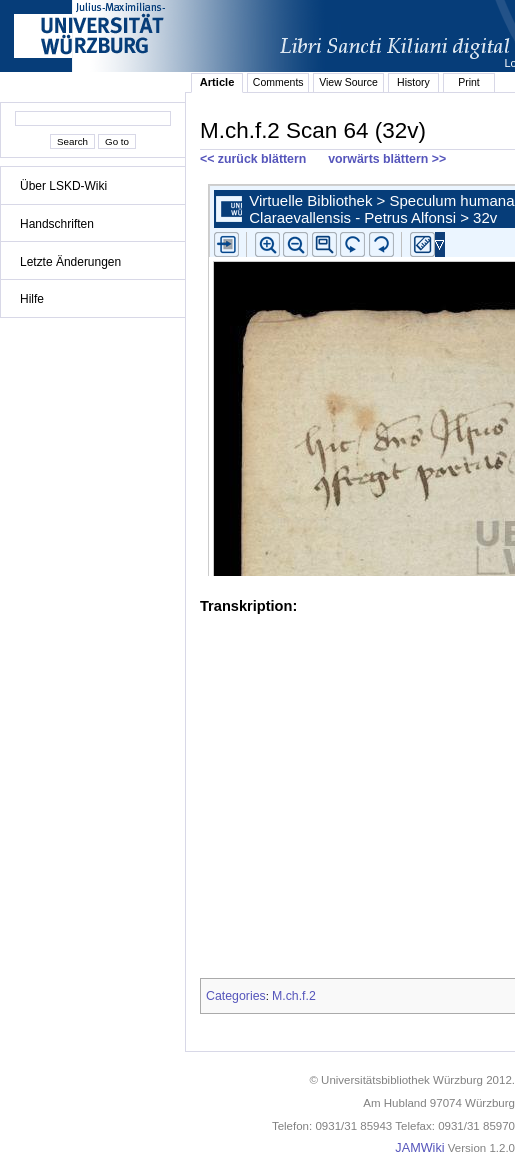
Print (469, 82)
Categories (236, 996)
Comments (278, 82)
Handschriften (57, 224)
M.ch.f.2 (294, 996)
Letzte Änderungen (70, 262)
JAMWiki (419, 1148)
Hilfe (32, 299)
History (413, 82)
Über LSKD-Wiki (63, 186)
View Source (348, 82)
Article (217, 82)
